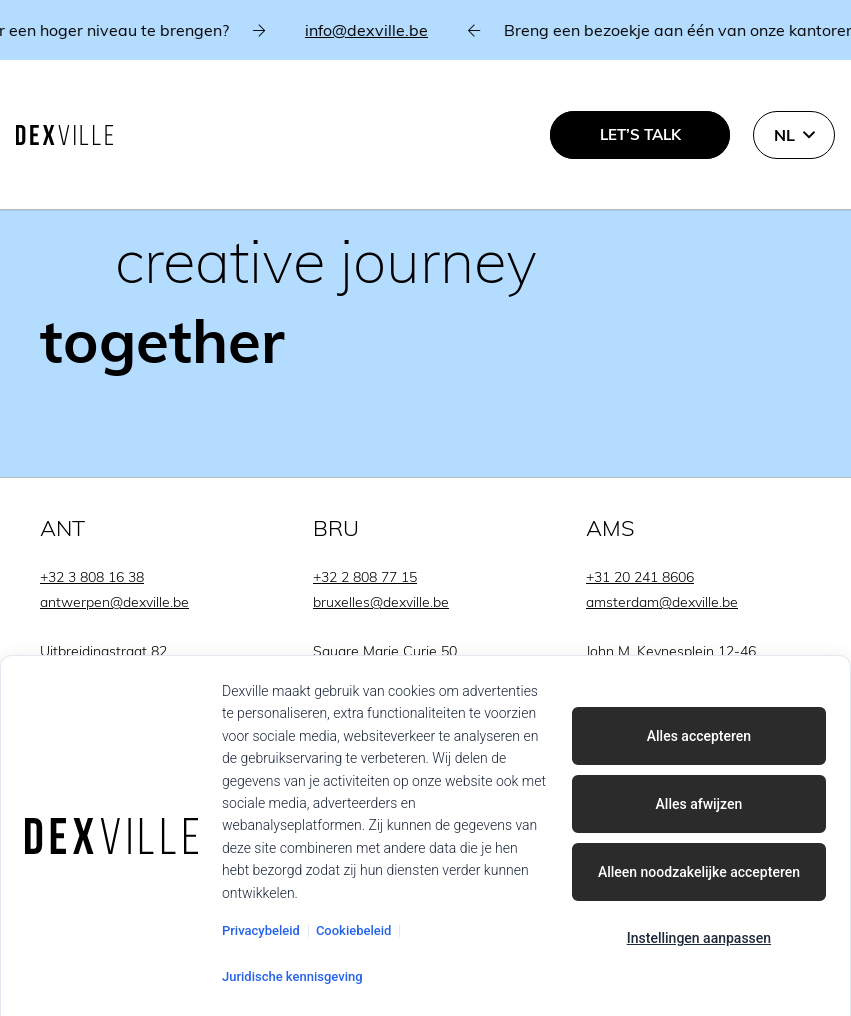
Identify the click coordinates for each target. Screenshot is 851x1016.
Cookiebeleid (353, 930)
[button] (794, 135)
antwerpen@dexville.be (114, 602)
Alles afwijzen (699, 804)
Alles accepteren (699, 736)
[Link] (425, 239)
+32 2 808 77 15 (365, 577)
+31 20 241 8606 (640, 577)
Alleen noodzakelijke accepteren (699, 872)
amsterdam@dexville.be (662, 602)
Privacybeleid (261, 930)
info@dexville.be (374, 30)
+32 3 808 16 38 (92, 577)
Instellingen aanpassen (699, 938)
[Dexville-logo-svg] (64, 135)
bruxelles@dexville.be (381, 602)
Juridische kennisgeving (292, 976)
